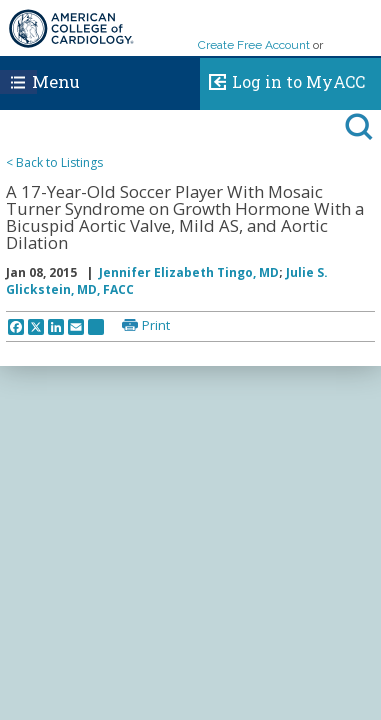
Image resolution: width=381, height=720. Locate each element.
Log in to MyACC (282, 79)
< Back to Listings (54, 162)
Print (156, 325)
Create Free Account (254, 45)
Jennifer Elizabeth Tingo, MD (189, 272)
